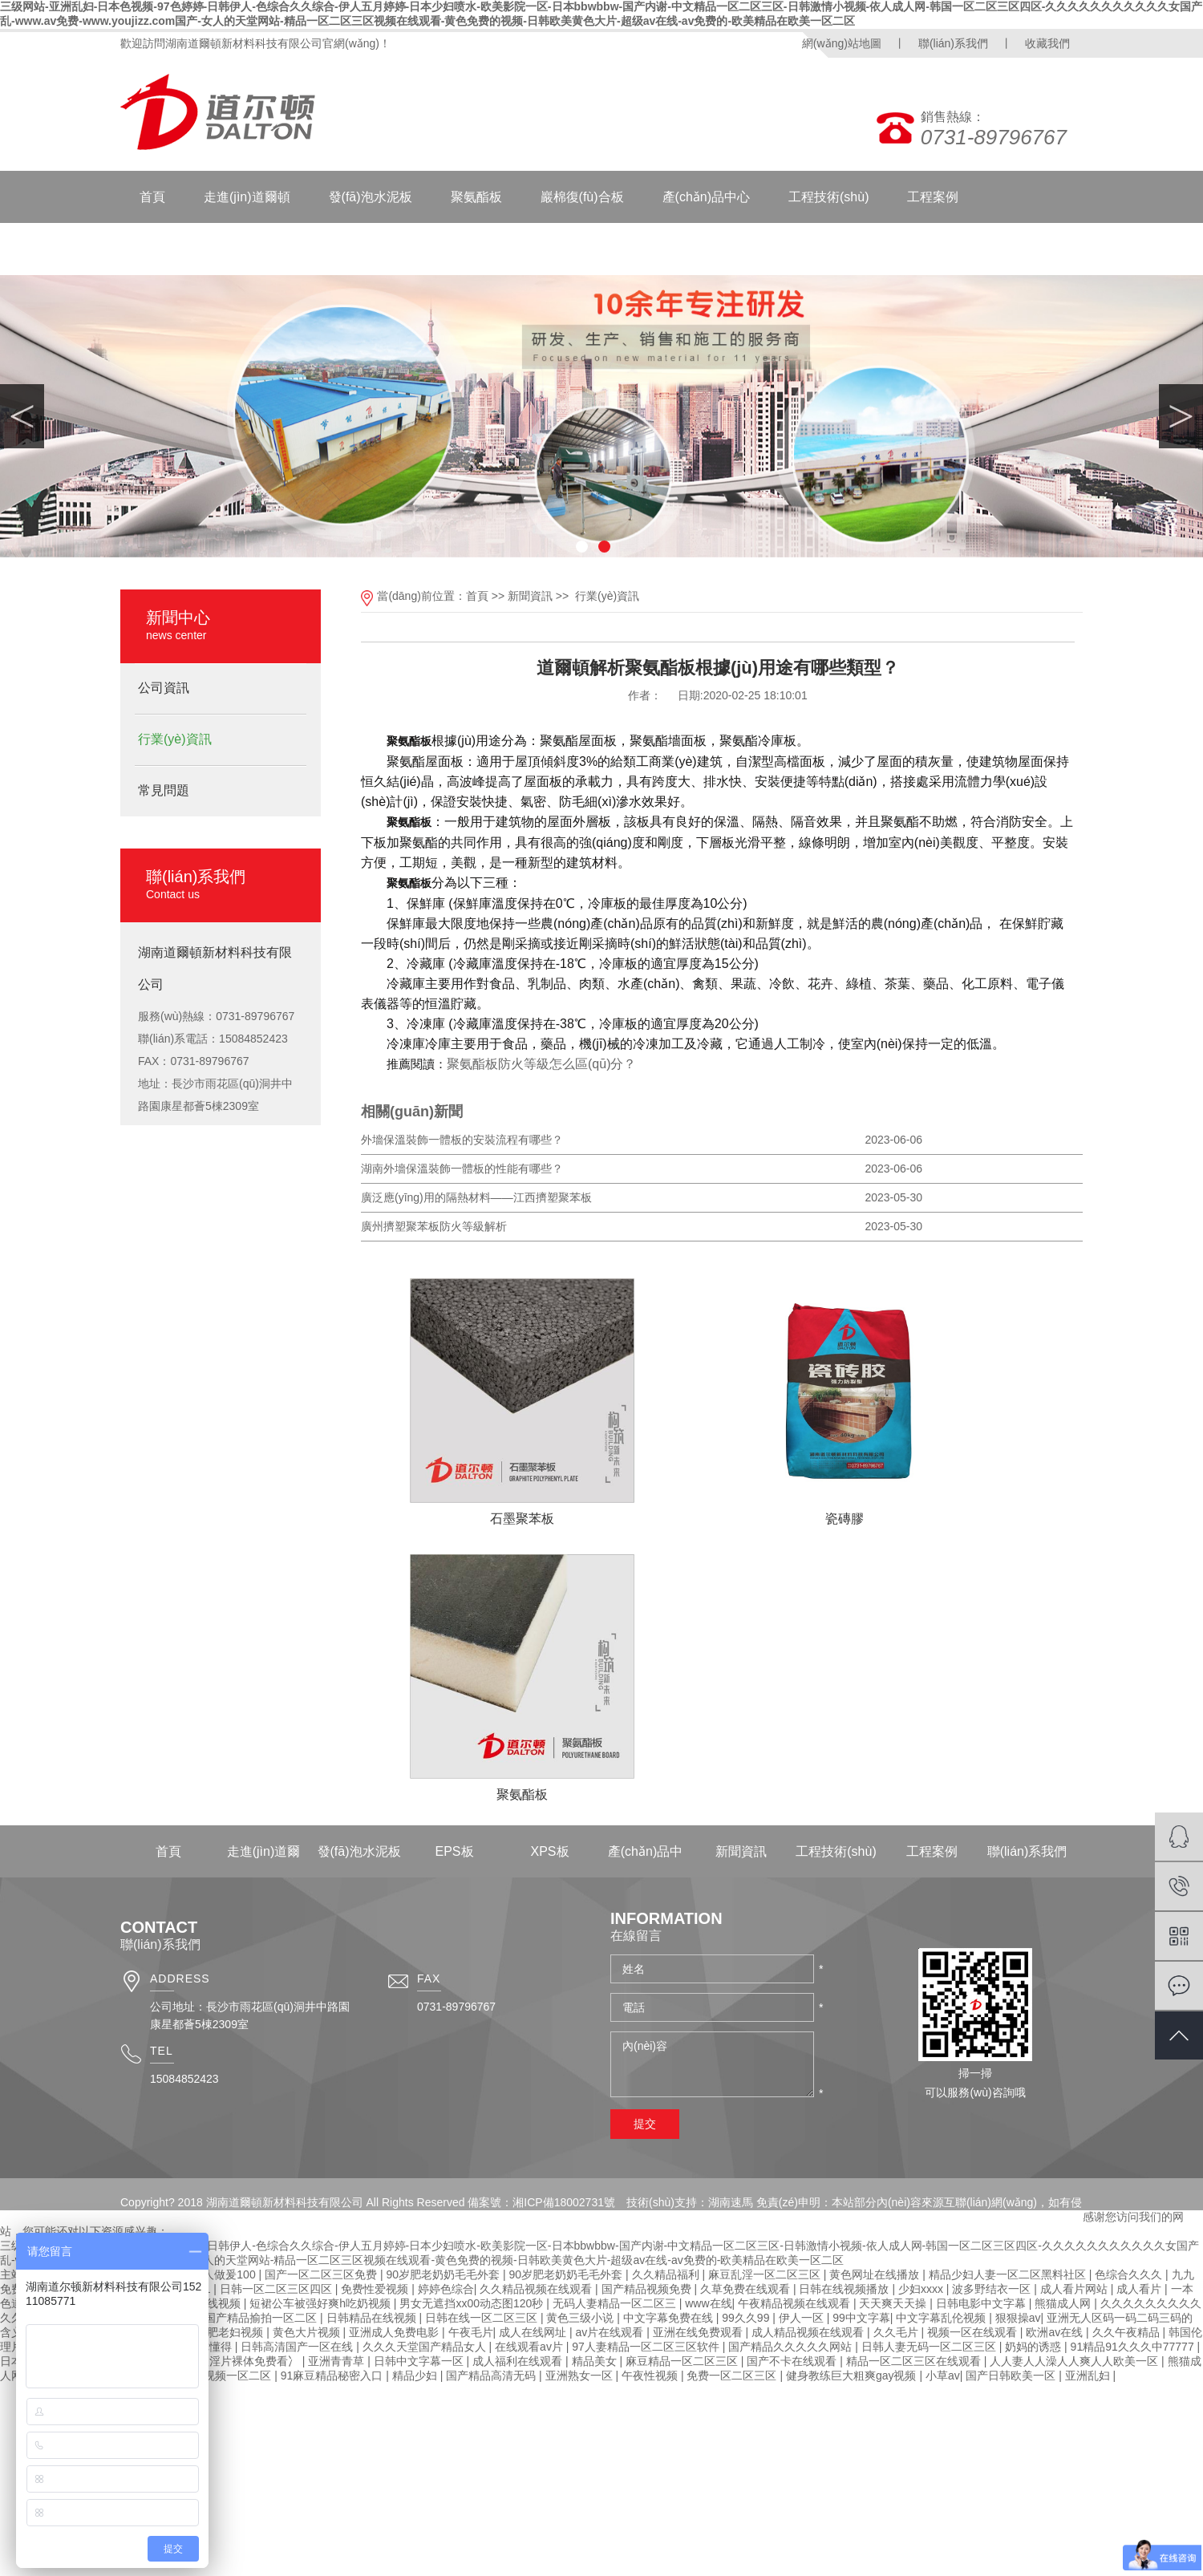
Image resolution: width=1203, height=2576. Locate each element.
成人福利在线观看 (518, 2361)
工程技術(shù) (828, 197)
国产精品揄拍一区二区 (262, 2317)
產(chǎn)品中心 (706, 197)
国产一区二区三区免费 (322, 2274)
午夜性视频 (651, 2375)
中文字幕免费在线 (669, 2317)
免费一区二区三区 (733, 2375)
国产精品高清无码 (492, 2375)
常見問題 (163, 790)
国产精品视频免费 (648, 2288)
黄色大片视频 (308, 2332)
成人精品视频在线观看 (809, 2332)
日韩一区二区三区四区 (277, 2288)
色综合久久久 (1130, 2274)
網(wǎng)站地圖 (841, 43)
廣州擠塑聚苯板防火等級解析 (434, 1226)
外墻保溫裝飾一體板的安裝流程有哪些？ (462, 1139)
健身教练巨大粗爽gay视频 (852, 2375)
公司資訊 (163, 688)
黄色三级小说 (581, 2317)
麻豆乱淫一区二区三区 (766, 2274)
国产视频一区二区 (227, 2375)
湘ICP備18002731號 (563, 2202)
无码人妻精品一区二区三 (616, 2303)
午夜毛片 (470, 2332)
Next (1181, 416)
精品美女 (596, 2361)
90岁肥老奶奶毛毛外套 (445, 2274)
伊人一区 (803, 2317)
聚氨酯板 (476, 197)
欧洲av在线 (1056, 2332)
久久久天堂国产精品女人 (426, 2346)
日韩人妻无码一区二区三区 (930, 2346)
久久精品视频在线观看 (537, 2288)
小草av (943, 2375)
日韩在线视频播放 (845, 2288)
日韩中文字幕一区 (420, 2361)
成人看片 (1140, 2288)
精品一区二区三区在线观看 (915, 2361)
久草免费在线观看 (746, 2288)
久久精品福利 (667, 2274)
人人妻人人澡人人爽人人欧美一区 (1075, 2361)
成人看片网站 (1075, 2288)
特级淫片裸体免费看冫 (244, 2361)
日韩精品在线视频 (372, 2317)
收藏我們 (1047, 43)
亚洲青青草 (337, 2361)
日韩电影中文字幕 (982, 2303)
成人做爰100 (225, 2274)
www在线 (708, 2303)
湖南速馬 (730, 2202)
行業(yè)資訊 (175, 739)
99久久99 (747, 2317)
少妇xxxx (922, 2288)
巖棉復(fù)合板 (582, 197)
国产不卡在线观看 (793, 2361)
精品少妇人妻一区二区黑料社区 (1009, 2274)
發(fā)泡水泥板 (370, 197)
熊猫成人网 (1064, 2303)
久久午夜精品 (1127, 2332)
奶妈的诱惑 (1034, 2346)
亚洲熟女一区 (580, 2375)
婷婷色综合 (446, 2288)
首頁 (152, 197)
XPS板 (549, 1851)
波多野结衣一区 (993, 2288)
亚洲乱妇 (1089, 2375)
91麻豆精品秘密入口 (333, 2375)
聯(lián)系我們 (953, 43)
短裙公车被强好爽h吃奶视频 (321, 2303)
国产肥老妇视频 (225, 2332)
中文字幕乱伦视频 (942, 2317)
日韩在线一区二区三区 (483, 2317)
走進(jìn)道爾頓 (247, 197)
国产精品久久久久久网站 (791, 2346)
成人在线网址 (534, 2332)
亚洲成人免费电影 (395, 2332)
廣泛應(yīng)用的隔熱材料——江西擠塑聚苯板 (476, 1197)
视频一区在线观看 (973, 2332)
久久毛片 (897, 2332)
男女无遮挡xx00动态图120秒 (472, 2303)
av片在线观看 (610, 2332)
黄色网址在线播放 (875, 2274)
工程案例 (932, 197)
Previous (22, 416)
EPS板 (454, 1851)
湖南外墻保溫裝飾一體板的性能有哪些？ (462, 1168)
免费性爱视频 (376, 2288)
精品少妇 (416, 2375)
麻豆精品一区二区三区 (683, 2361)
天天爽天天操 (894, 2303)
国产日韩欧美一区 (1012, 2375)
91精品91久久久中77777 (1134, 2346)
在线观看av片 (530, 2346)
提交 (645, 2123)
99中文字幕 (861, 2317)
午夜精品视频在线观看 (795, 2303)
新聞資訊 (284, 249)
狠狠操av (1018, 2317)
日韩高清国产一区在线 (298, 2346)
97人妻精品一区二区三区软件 (647, 2346)
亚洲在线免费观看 (699, 2332)
